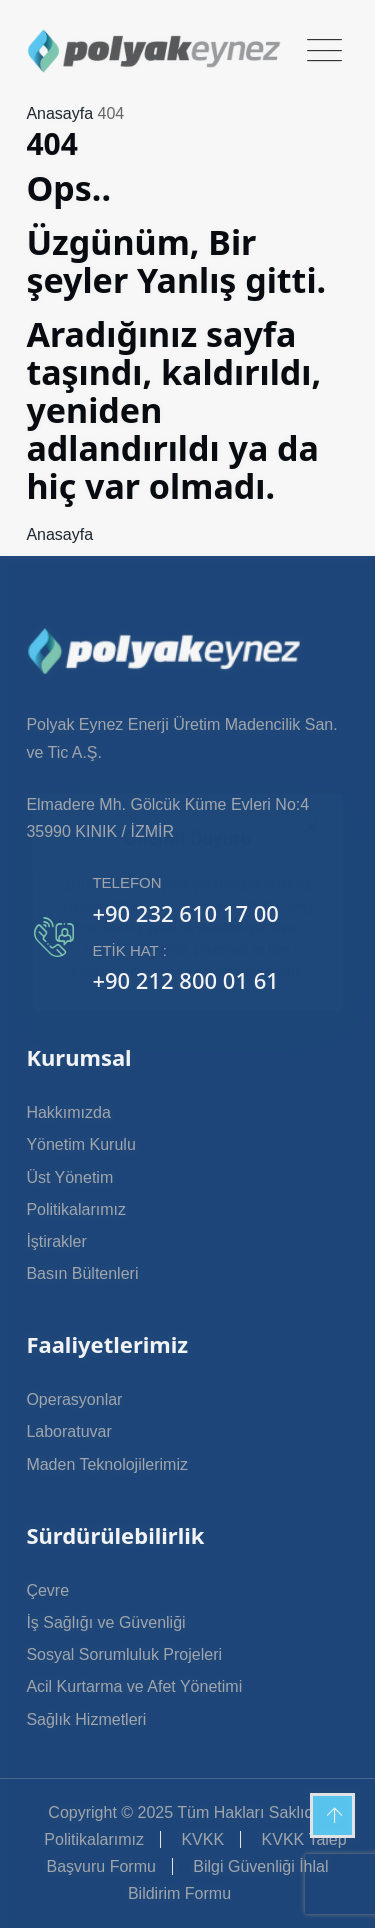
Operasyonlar (74, 1399)
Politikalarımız (76, 1209)
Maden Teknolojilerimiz (107, 1464)
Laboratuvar (68, 1431)
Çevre (47, 1590)
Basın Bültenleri (82, 1273)
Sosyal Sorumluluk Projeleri (124, 1654)
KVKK (202, 1839)
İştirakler (56, 1241)
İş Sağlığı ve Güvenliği (105, 1622)
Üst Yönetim (69, 1177)
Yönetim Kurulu (80, 1144)
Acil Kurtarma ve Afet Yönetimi (134, 1686)
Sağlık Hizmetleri (86, 1719)
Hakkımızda (68, 1112)
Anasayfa (59, 113)
